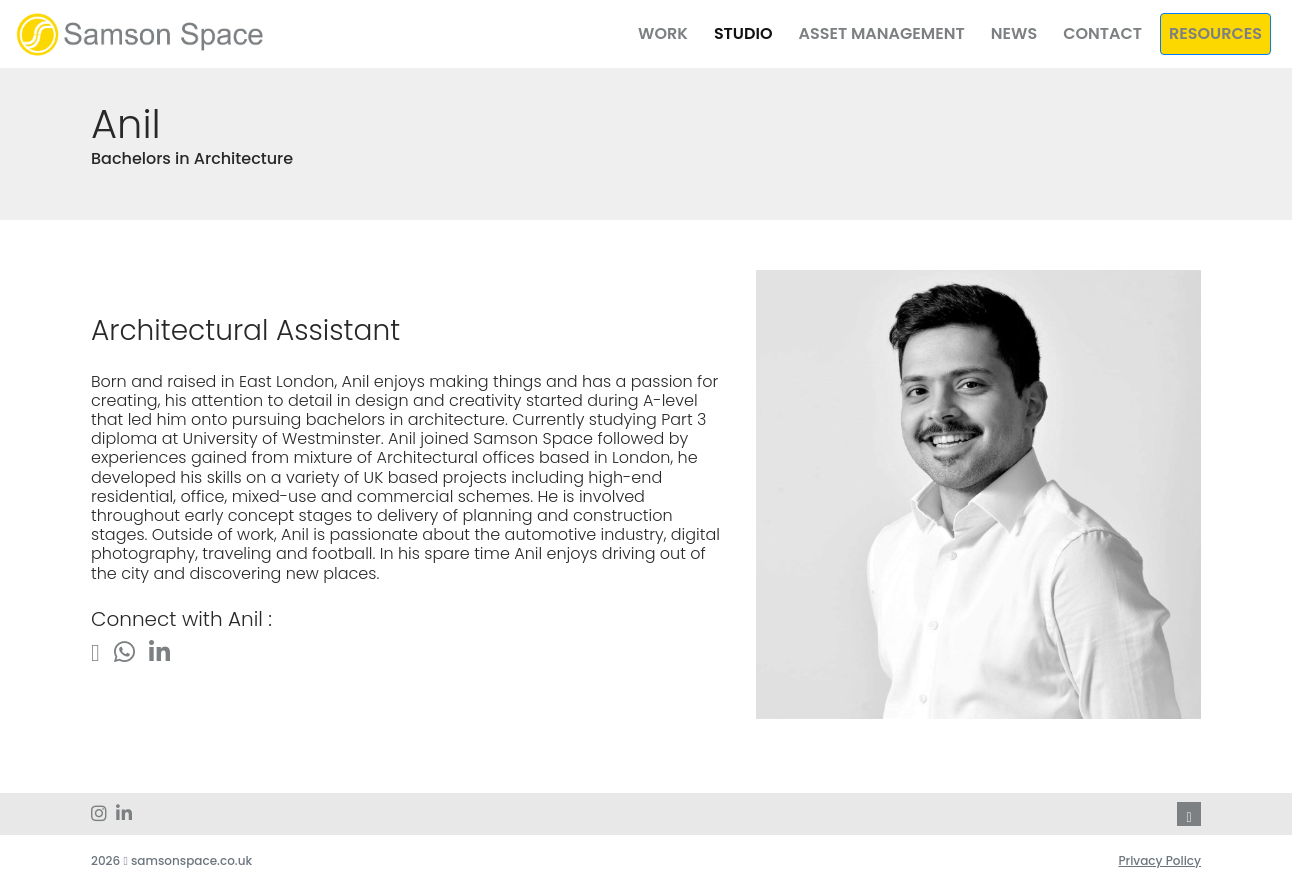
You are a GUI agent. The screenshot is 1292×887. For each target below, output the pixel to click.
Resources (1215, 33)
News (1014, 33)
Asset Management (881, 33)
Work (663, 33)
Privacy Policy (1159, 860)
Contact (1102, 33)
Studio (743, 33)
